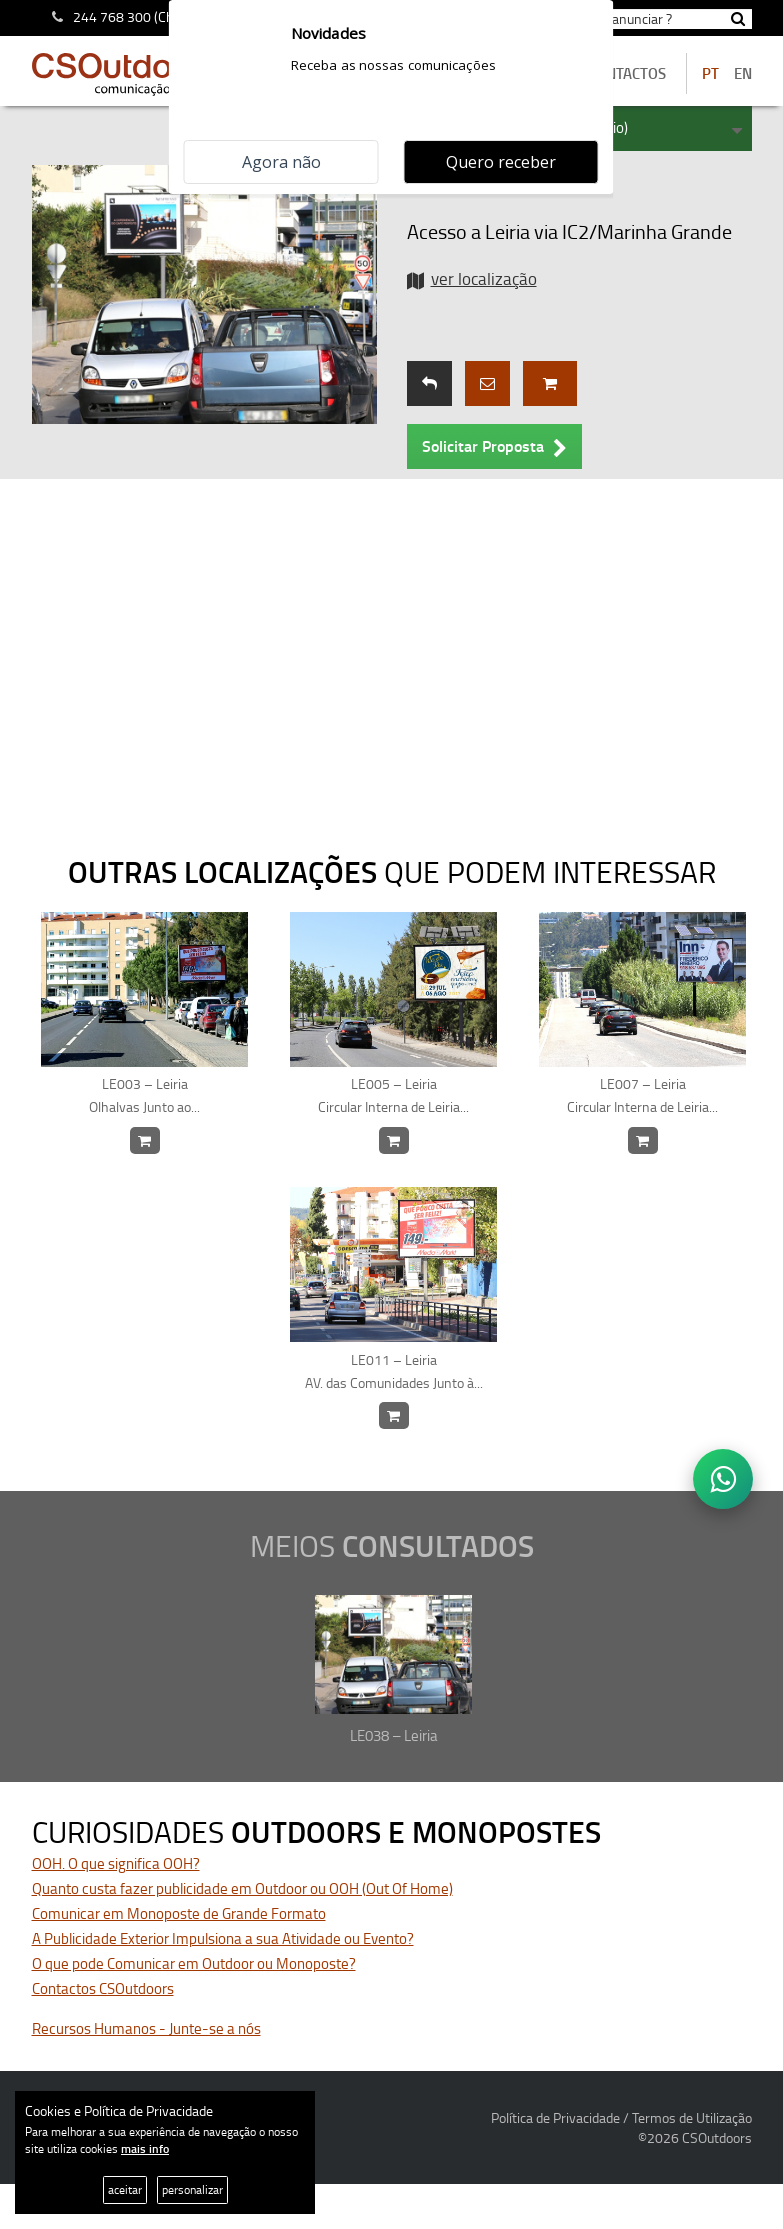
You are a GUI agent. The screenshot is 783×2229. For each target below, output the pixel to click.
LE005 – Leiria (394, 1096)
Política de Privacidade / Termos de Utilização (621, 2117)
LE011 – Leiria (394, 1372)
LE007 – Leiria (643, 1096)
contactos (627, 73)
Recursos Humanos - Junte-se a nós (146, 2028)
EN (743, 73)
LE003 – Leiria (145, 1096)
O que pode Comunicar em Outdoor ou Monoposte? (194, 1963)
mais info (145, 2148)
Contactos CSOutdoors (103, 1988)
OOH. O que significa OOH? (116, 1863)
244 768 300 (112, 16)
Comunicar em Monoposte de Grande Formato (179, 1913)
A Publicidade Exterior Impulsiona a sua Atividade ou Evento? (223, 1938)
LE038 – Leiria (394, 1735)
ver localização (484, 278)
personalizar (192, 2189)
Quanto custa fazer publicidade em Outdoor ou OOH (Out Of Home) (242, 1888)
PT (710, 73)
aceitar (125, 2189)
